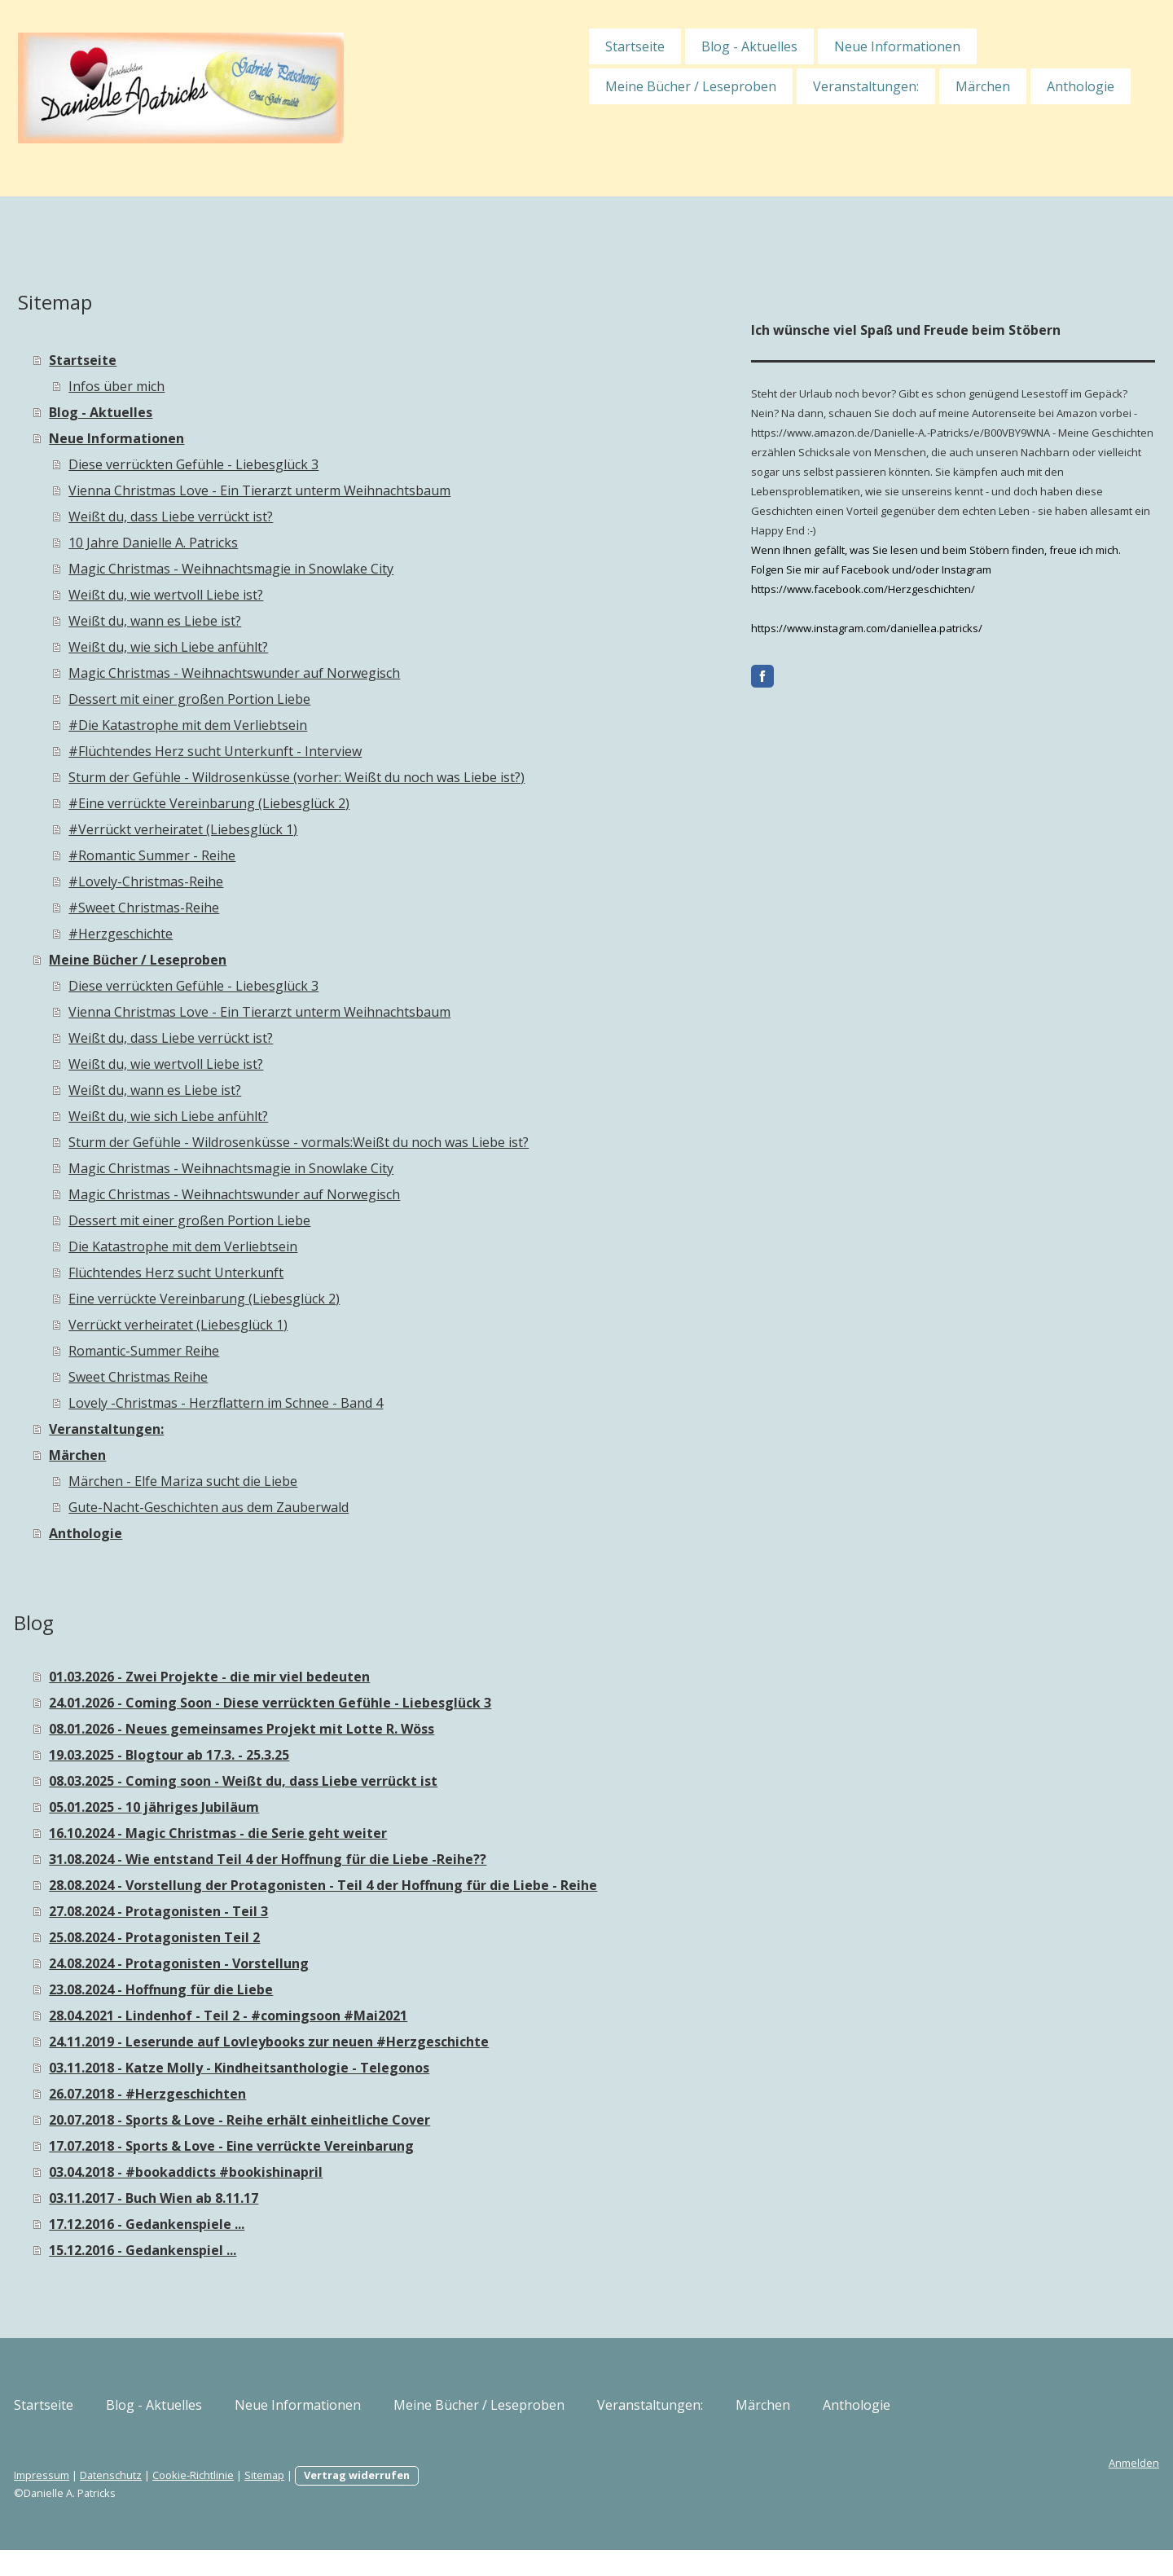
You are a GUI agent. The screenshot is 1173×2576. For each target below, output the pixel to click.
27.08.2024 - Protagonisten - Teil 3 (283, 1937)
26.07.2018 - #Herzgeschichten (272, 2120)
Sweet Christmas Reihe (262, 1377)
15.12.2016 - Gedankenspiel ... (267, 2276)
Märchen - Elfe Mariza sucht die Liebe (307, 1481)
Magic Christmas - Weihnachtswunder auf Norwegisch (359, 673)
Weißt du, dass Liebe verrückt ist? (295, 516)
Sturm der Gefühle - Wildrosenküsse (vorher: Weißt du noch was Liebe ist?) (421, 777)
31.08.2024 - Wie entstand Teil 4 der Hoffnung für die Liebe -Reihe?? (392, 1859)
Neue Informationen (773, 46)
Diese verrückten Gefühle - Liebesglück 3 (318, 464)
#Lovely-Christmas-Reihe (270, 881)
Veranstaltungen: (741, 86)
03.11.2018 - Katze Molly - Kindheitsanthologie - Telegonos (364, 2094)
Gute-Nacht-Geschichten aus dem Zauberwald (333, 1507)
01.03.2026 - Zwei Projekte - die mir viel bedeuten (334, 1677)
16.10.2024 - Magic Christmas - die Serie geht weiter (343, 1833)
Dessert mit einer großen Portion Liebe (314, 699)
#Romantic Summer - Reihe (276, 855)
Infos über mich (241, 386)
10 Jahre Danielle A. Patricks (277, 543)
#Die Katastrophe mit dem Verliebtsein (312, 725)
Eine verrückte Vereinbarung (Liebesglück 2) (328, 1299)
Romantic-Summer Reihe (268, 1351)
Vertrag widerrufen (481, 2501)
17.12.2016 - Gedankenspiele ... (271, 2250)
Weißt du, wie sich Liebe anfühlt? (293, 647)
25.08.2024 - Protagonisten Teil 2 (279, 1963)
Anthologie (956, 86)
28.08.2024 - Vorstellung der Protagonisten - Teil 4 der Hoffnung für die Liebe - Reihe (428, 1898)
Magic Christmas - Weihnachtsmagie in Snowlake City (355, 569)
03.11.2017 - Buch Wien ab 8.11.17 (278, 2224)
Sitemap (389, 2501)
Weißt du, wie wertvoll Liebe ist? (290, 595)
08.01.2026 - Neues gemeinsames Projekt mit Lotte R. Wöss (366, 1729)
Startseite (510, 46)
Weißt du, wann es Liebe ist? (279, 621)
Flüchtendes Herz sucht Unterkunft (300, 1272)
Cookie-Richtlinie (317, 2501)
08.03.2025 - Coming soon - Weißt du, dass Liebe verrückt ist (368, 1781)
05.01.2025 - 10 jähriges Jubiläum (279, 1807)
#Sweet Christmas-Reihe (268, 908)
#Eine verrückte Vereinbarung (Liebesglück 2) (333, 803)
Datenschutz (235, 2501)
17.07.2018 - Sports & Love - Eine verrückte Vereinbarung (356, 2172)
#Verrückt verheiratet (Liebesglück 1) (307, 829)
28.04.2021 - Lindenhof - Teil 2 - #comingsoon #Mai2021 (353, 2042)
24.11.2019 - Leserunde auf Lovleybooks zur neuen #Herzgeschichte (393, 2068)
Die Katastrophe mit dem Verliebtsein (307, 1246)
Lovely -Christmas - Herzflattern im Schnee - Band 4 (350, 1403)
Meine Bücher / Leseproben (566, 86)
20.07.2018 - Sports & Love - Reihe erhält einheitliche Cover (364, 2146)
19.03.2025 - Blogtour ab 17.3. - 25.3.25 (294, 1755)
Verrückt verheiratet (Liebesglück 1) (302, 1325)
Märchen (858, 86)
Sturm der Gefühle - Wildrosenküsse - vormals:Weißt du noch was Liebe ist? (423, 1142)
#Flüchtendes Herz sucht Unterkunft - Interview (339, 751)
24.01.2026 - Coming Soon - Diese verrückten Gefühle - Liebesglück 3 (395, 1703)
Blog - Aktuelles (625, 46)
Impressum (166, 2501)
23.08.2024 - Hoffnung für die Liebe (286, 2015)
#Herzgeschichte (245, 934)
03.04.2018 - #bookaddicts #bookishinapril (310, 2198)
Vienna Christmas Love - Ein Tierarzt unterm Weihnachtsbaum (384, 490)
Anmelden (1009, 2488)
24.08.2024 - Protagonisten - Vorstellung (303, 1989)
